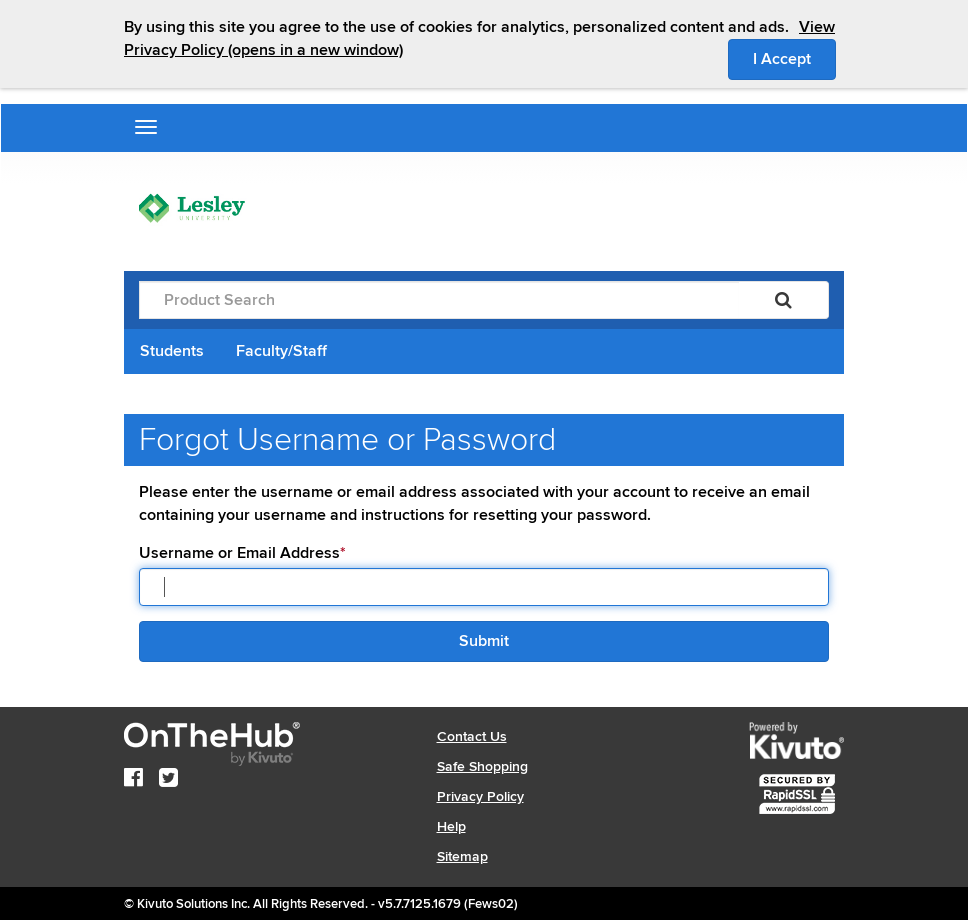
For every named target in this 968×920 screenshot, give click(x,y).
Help (451, 826)
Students (172, 351)
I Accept (794, 58)
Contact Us (472, 736)
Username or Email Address (242, 553)
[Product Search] (439, 300)
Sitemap (462, 856)
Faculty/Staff (281, 351)
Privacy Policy (480, 796)
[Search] (783, 300)
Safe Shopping (482, 766)
